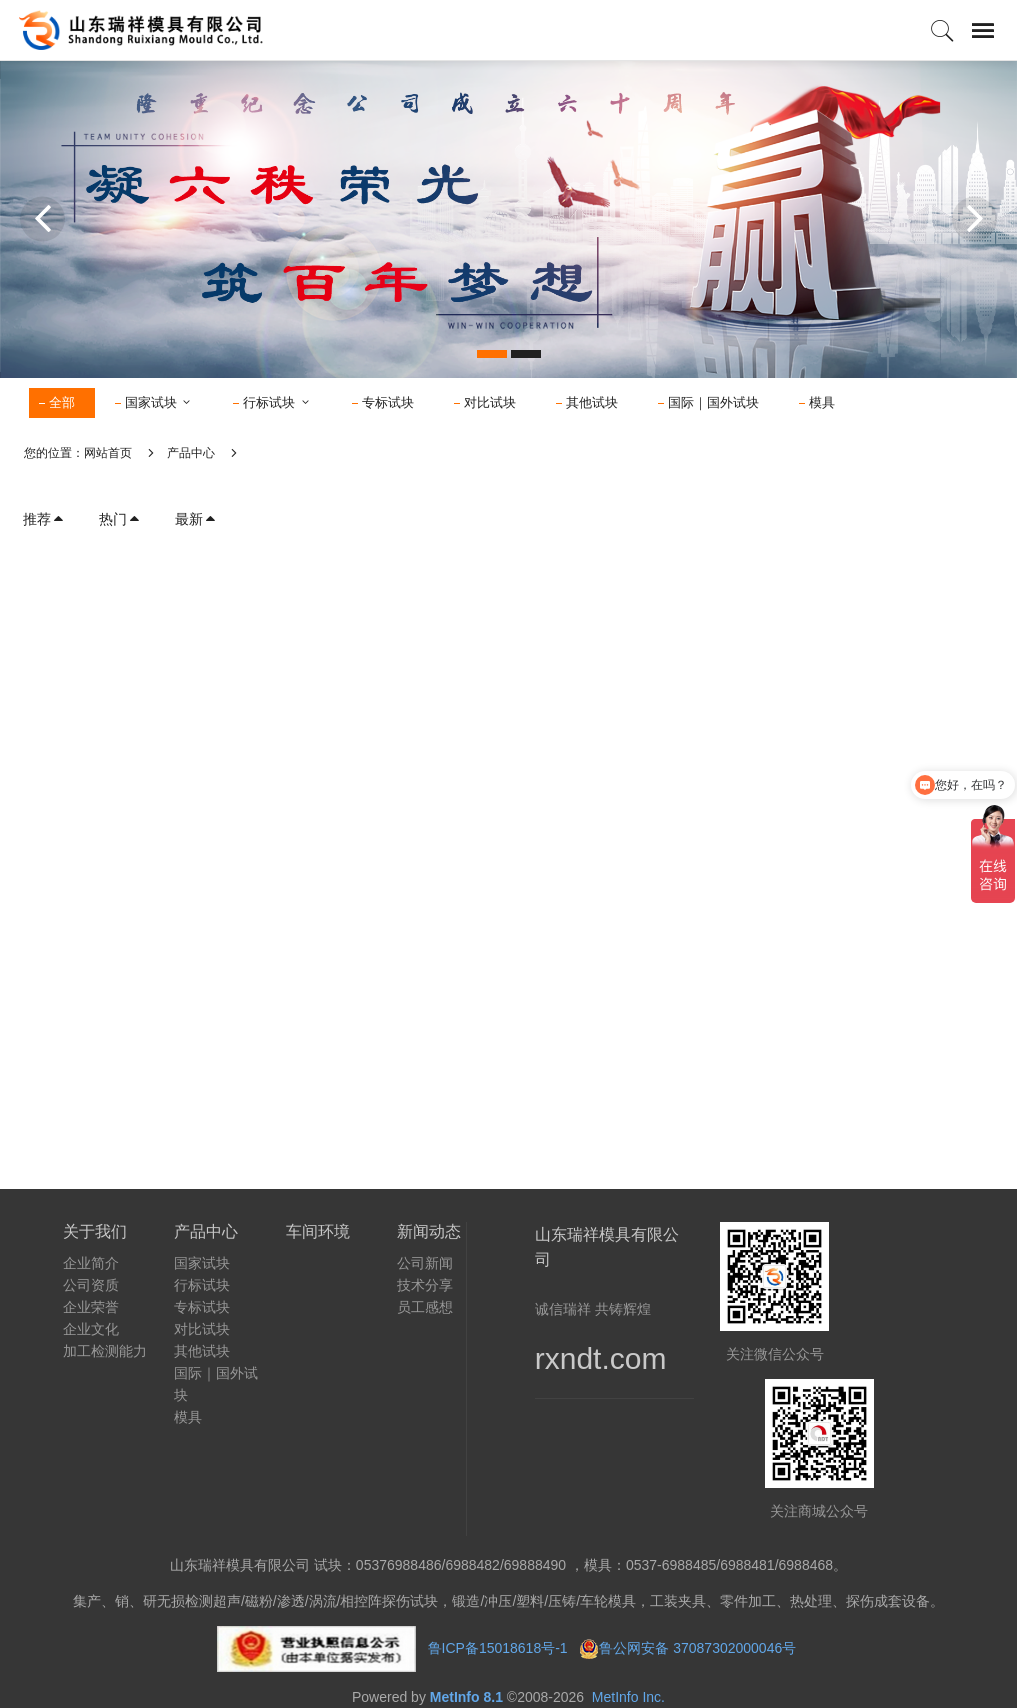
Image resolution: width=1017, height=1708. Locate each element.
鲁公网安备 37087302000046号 (699, 1647)
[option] (508, 219)
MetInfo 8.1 (466, 1697)
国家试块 (159, 402)
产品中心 (191, 453)
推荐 (44, 519)
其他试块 (592, 402)
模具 (822, 402)
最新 (196, 519)
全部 (62, 402)
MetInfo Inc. (628, 1697)
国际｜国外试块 (713, 402)
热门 (120, 519)
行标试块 (277, 402)
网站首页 (108, 453)
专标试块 (388, 402)
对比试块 (490, 402)
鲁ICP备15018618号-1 (498, 1647)
